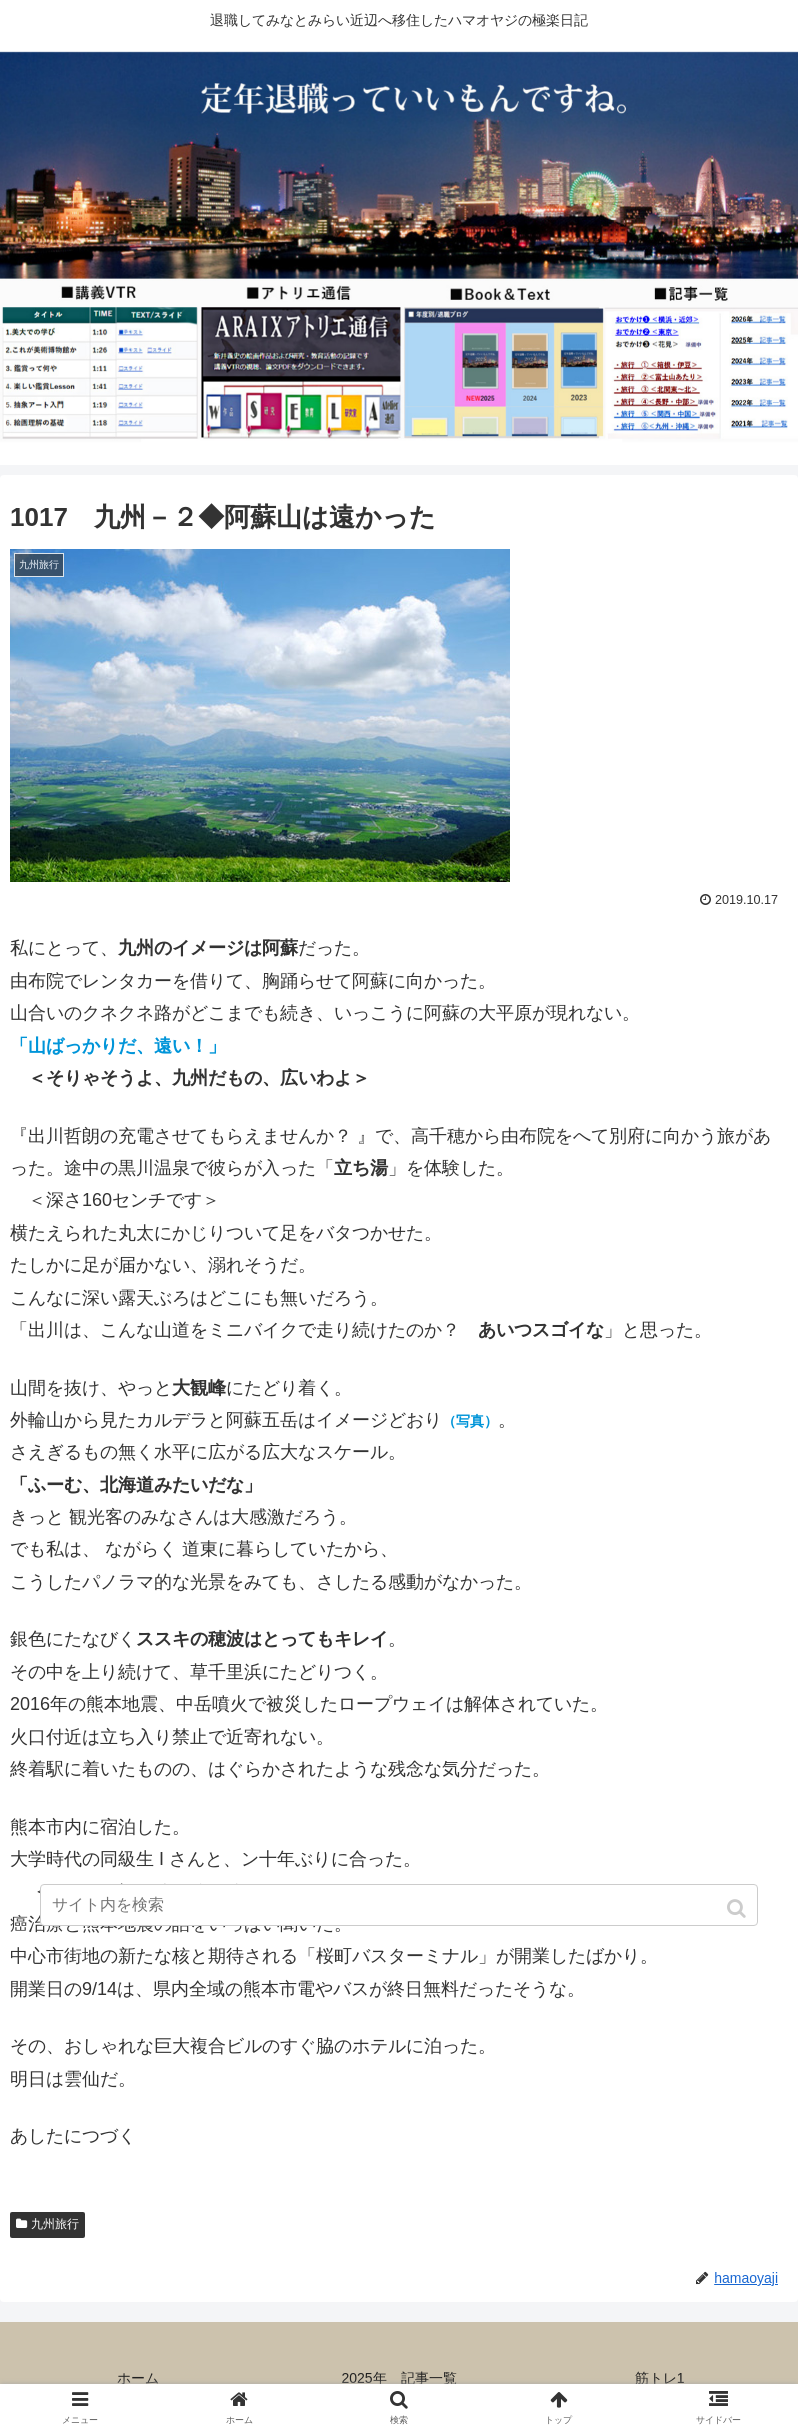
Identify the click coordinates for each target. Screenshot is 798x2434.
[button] (738, 1908)
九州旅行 (55, 2224)
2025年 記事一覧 (398, 2378)
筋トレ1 (660, 2378)
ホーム (138, 2378)
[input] (399, 1905)
